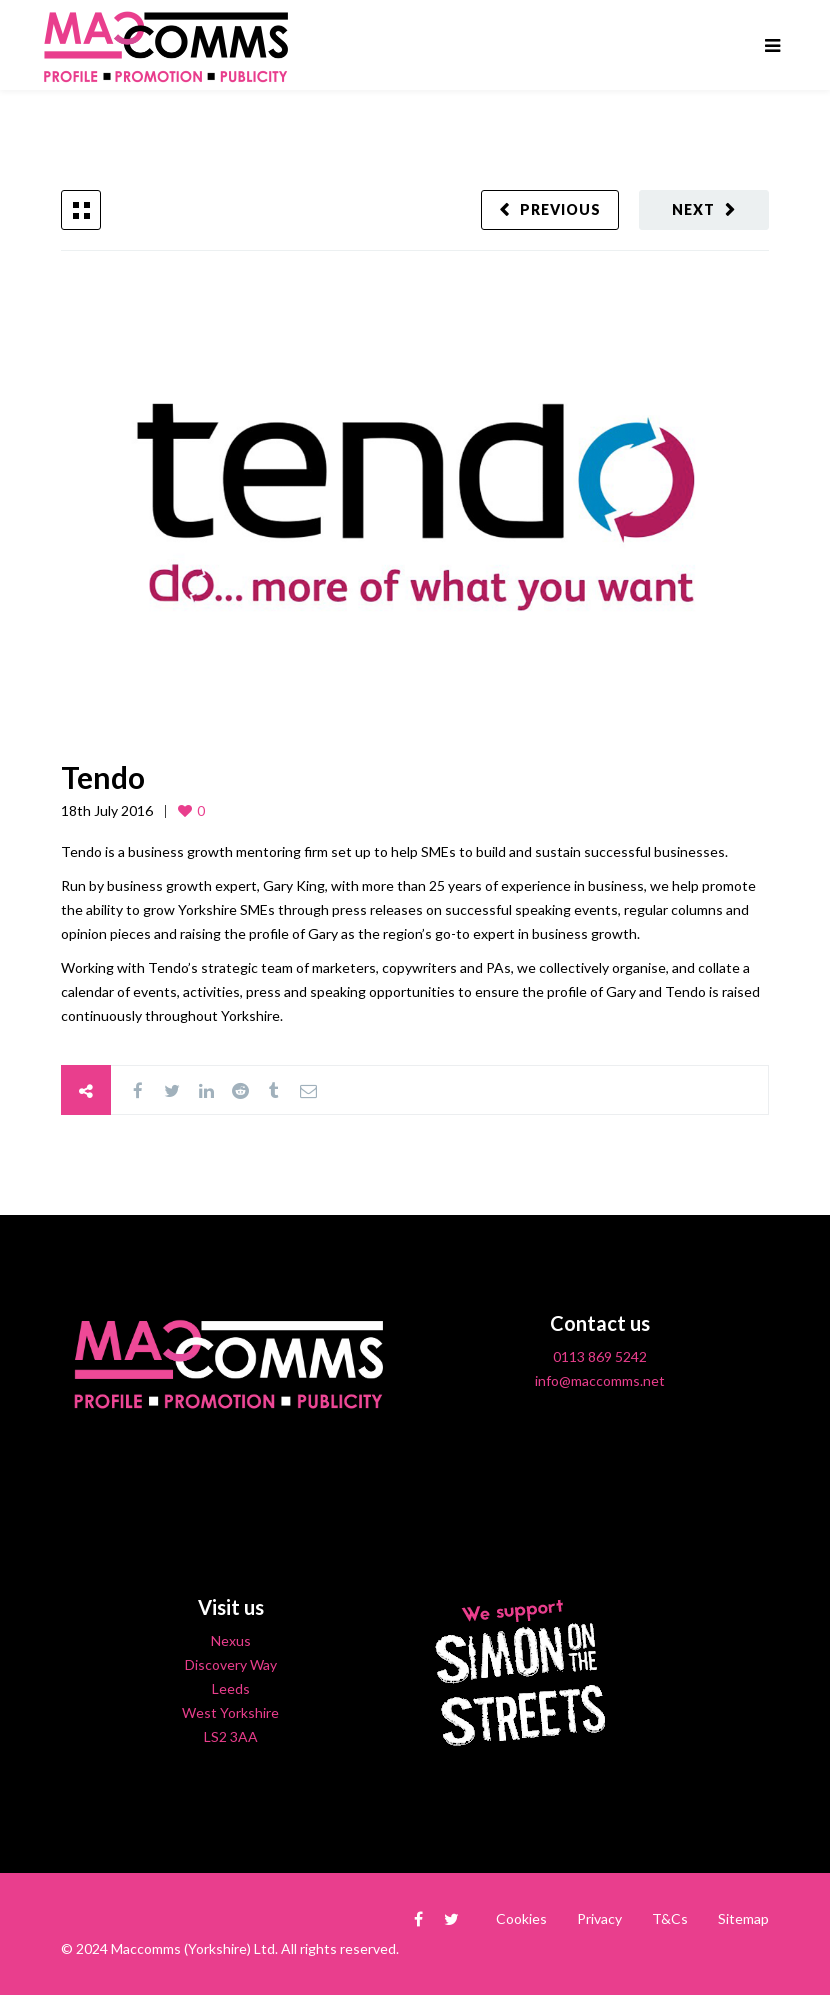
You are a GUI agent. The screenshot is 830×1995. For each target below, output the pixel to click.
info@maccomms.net (600, 1380)
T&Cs (670, 1918)
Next (693, 209)
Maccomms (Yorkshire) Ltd (193, 1948)
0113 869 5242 (600, 1356)
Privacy (599, 1918)
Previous (560, 209)
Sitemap (743, 1918)
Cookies (521, 1918)
